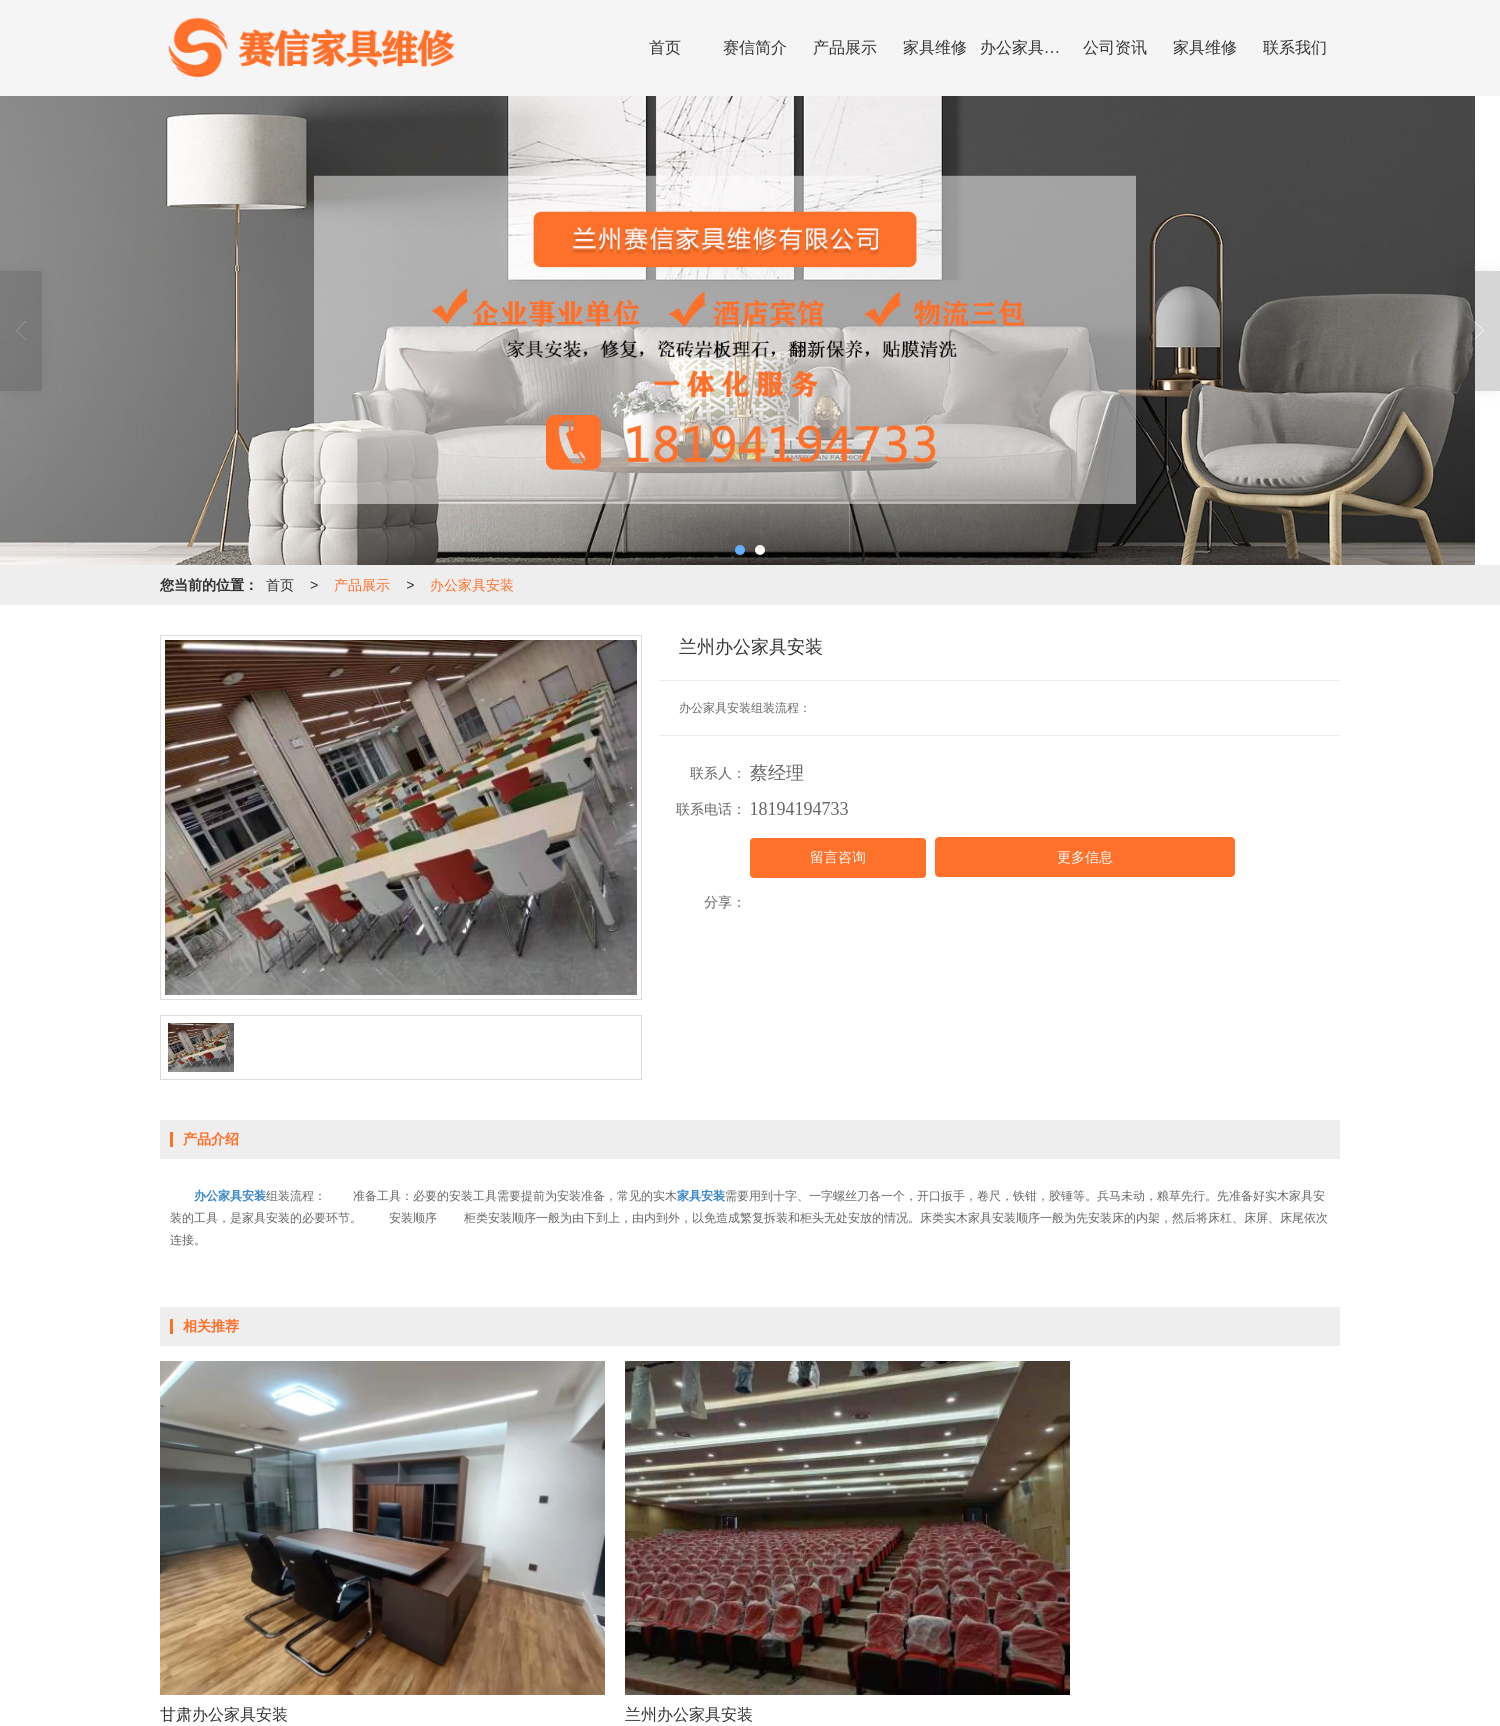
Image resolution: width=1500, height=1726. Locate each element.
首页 (665, 47)
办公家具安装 (1025, 47)
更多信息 (1085, 857)
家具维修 (935, 47)
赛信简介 (755, 47)
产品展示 (845, 47)
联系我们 (1295, 47)
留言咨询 (838, 857)
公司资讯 (1115, 47)
